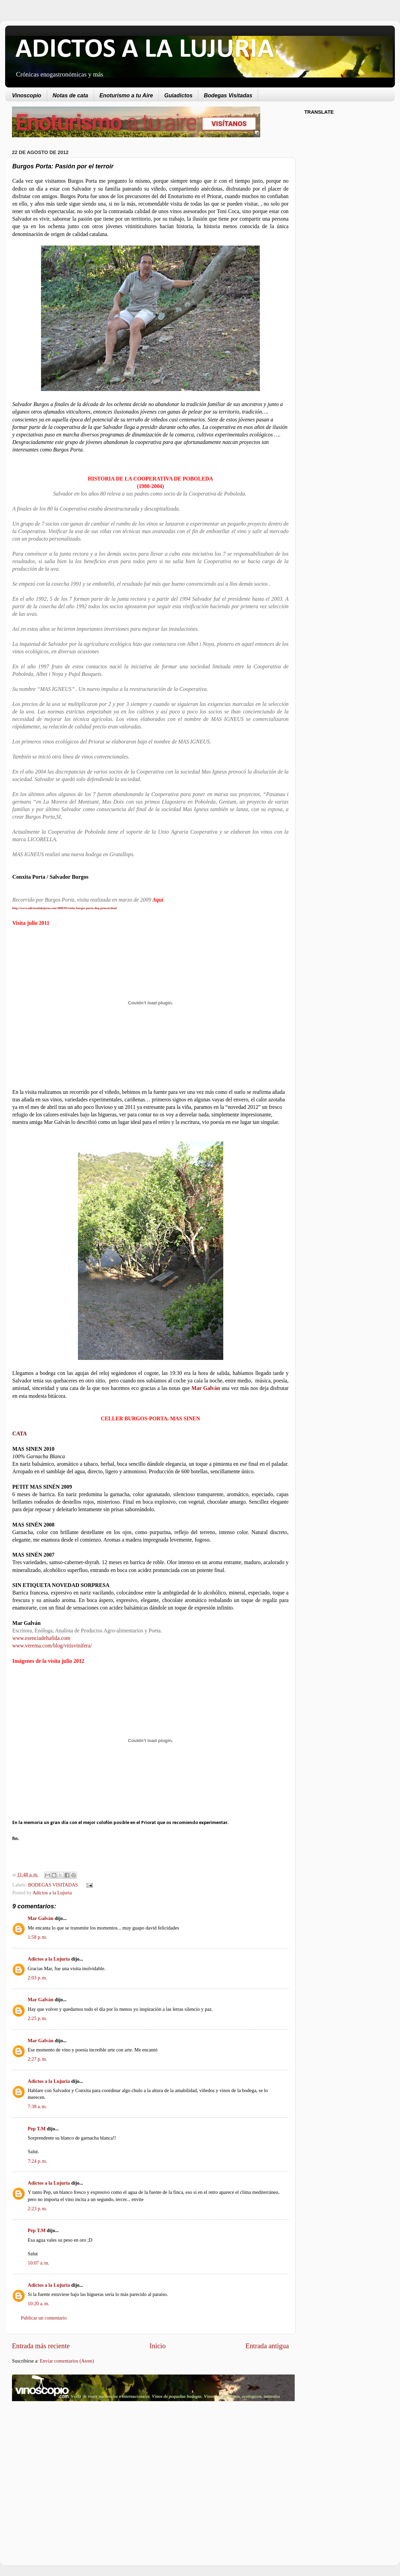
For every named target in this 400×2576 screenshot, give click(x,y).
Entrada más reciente (41, 2346)
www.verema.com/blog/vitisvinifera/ (52, 1645)
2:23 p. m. (37, 2208)
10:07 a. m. (38, 2263)
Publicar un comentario (44, 2318)
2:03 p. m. (37, 1977)
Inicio (157, 2346)
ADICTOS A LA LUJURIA (144, 50)
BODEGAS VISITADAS (53, 1885)
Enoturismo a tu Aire (126, 95)
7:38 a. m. (37, 2106)
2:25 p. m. (37, 2018)
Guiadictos (178, 95)
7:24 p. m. (37, 2161)
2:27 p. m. (37, 2059)
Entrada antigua (267, 2346)
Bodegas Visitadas (228, 95)
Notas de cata (70, 95)
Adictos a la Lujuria (52, 1892)
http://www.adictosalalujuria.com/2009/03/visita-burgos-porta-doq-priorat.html (64, 908)
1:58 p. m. (37, 1937)
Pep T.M (36, 2128)
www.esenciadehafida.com (41, 1638)
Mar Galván (40, 1918)
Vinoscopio (26, 95)
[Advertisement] (69, 2461)
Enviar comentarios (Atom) (67, 2361)
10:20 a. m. (38, 2303)
